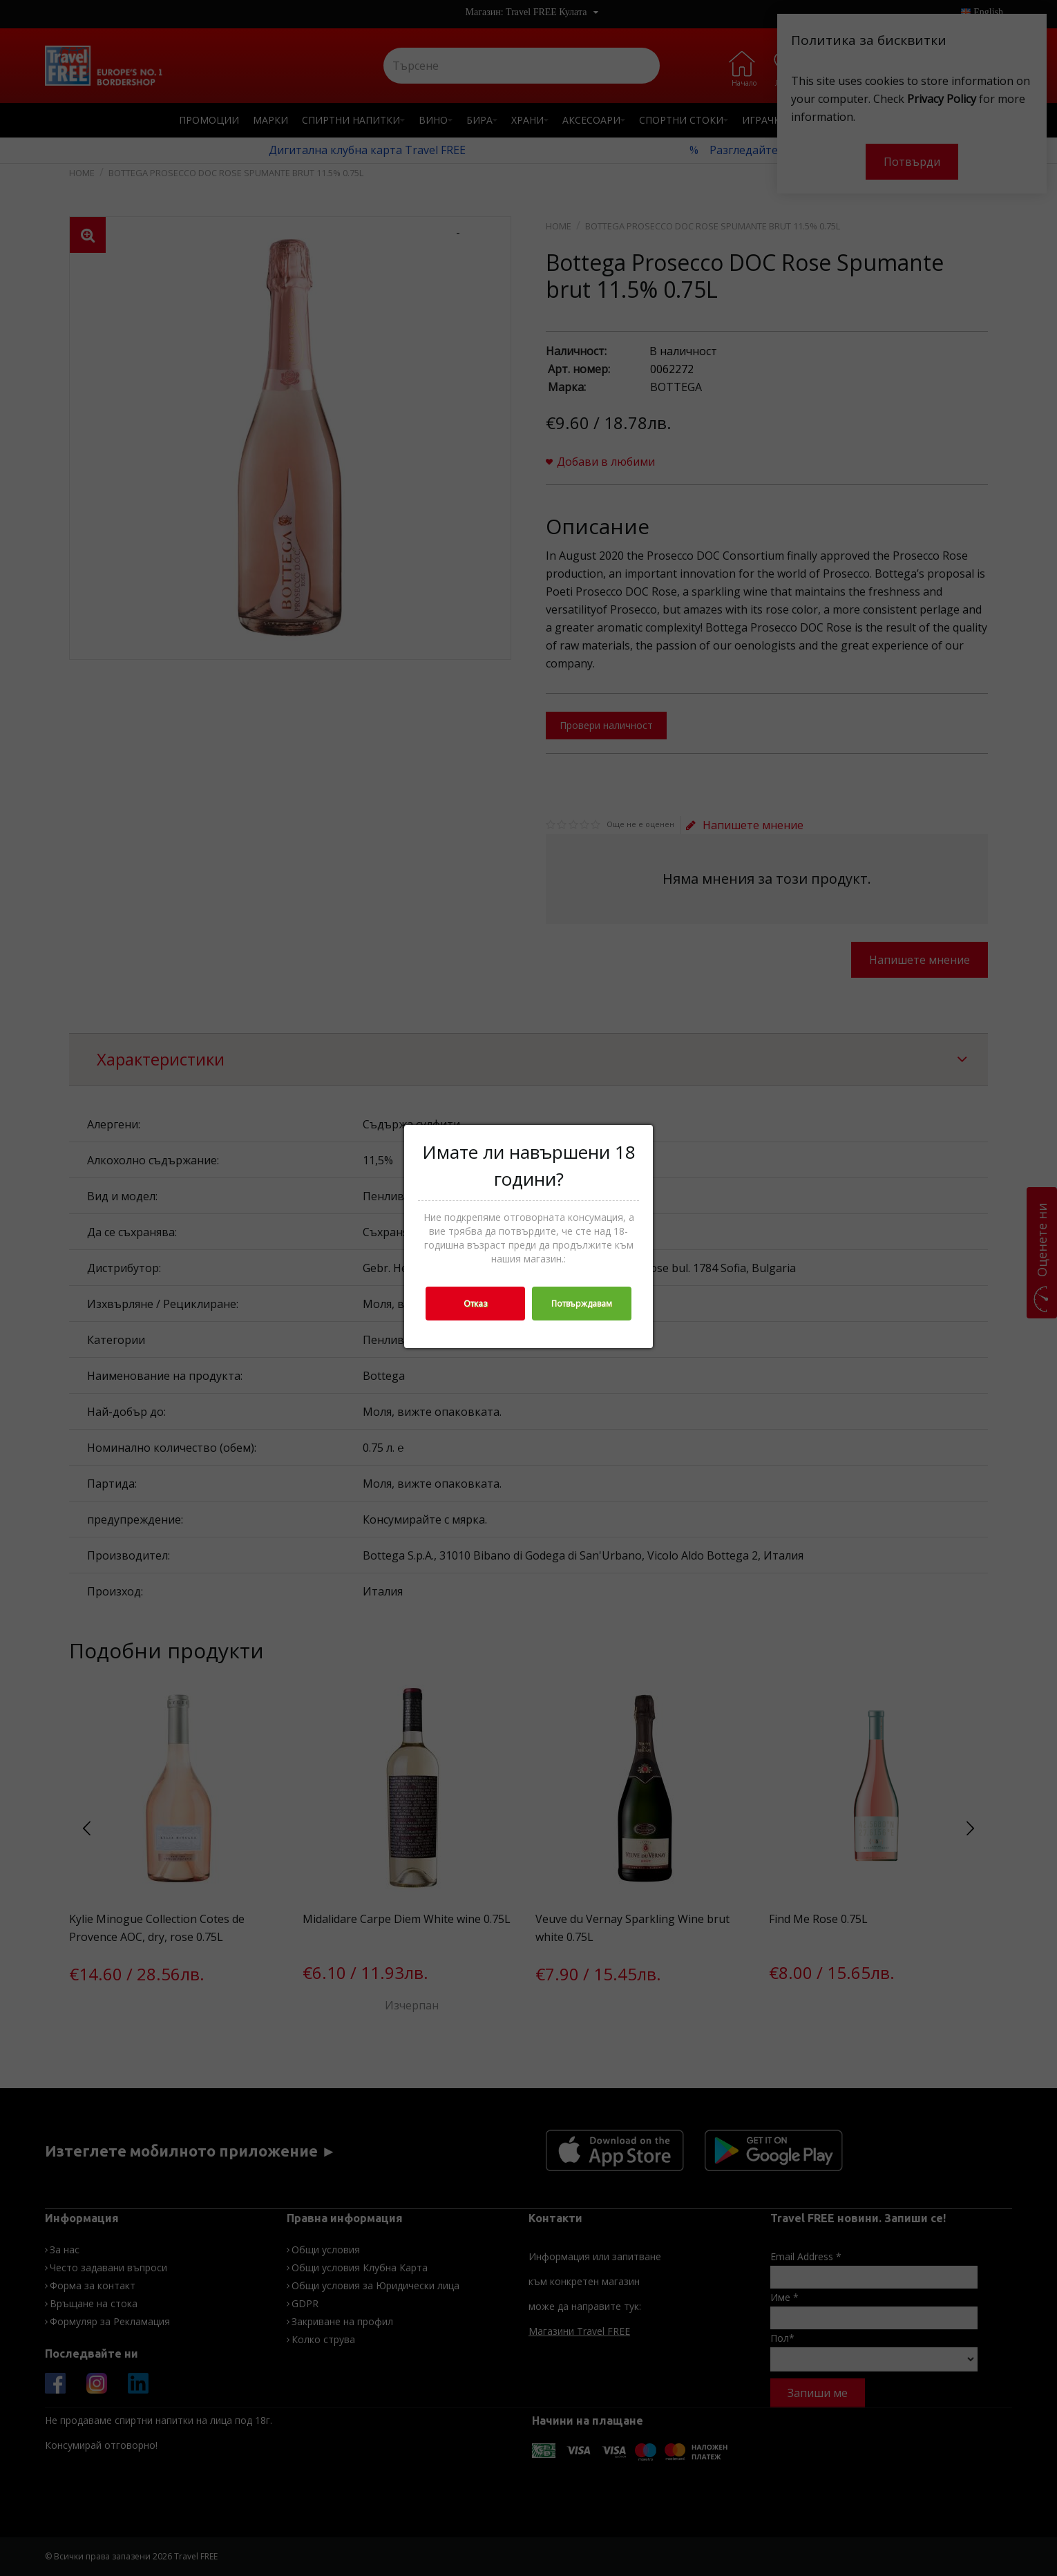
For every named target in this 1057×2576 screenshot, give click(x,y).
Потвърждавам (581, 1303)
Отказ (475, 1303)
